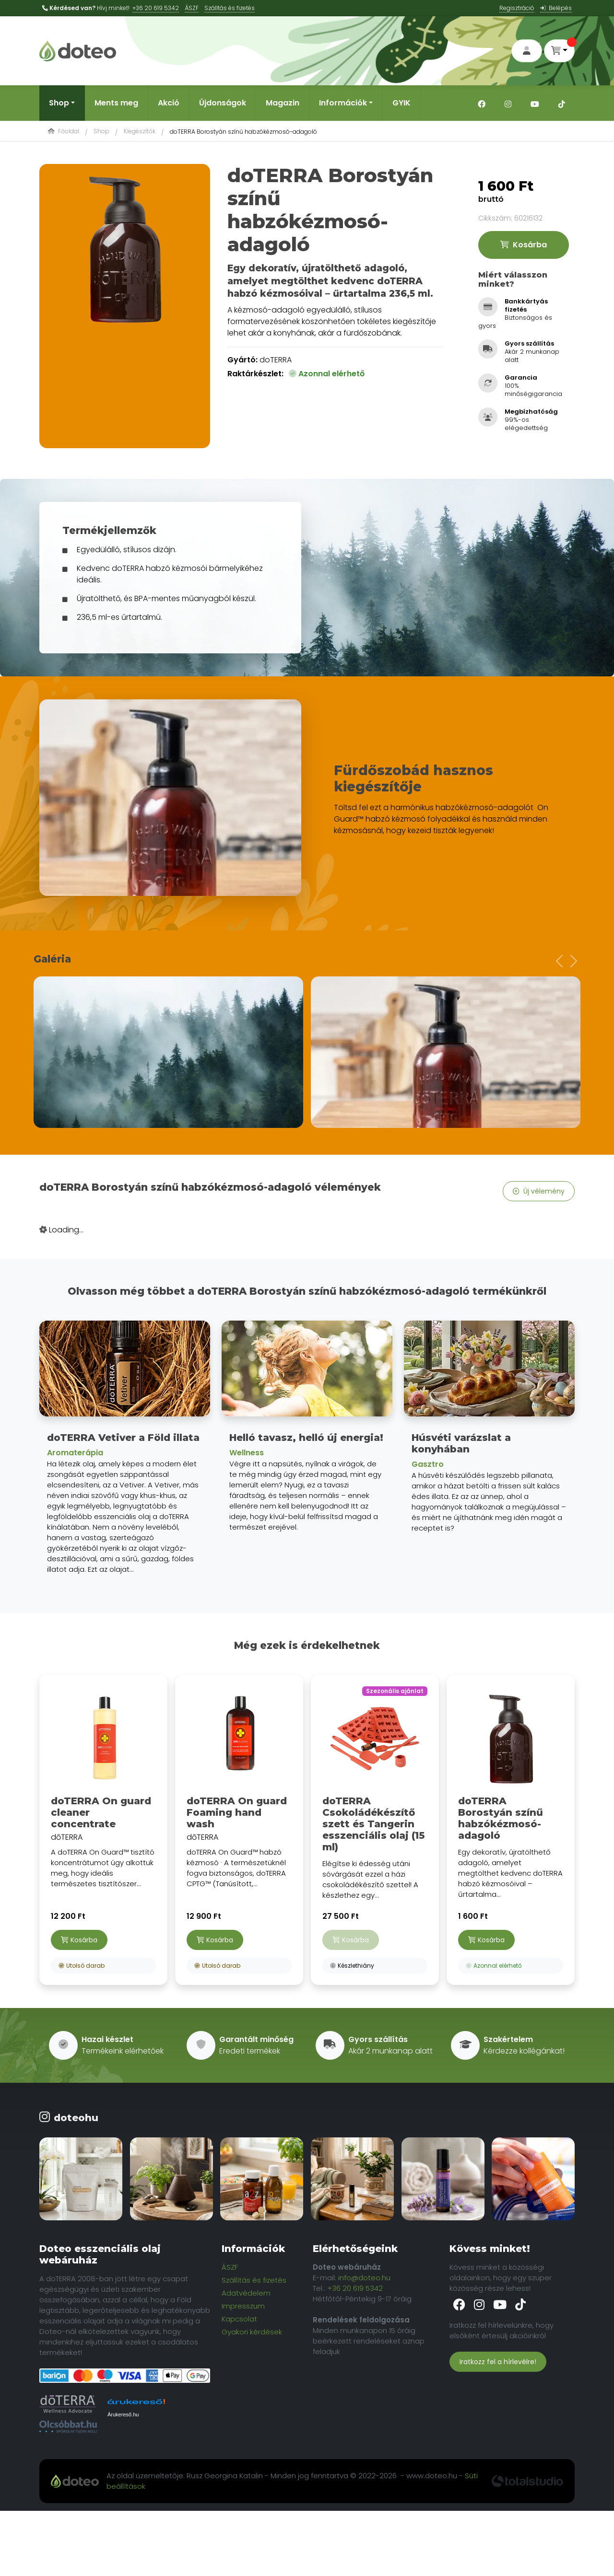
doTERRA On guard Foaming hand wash (237, 1812)
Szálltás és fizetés (229, 8)
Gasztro (428, 1464)
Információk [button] (343, 102)
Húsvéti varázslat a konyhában (461, 1443)
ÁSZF (192, 8)
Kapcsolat (239, 2319)
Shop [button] (59, 102)
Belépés (556, 8)
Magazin (282, 102)
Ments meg (116, 102)
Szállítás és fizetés (254, 2280)
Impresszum (243, 2306)
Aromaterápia (75, 1452)
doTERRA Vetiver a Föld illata (123, 1437)
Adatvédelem (246, 2293)
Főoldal (63, 131)
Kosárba (523, 244)
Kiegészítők (139, 131)
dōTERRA (103, 1787)
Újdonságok (222, 102)
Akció (168, 102)
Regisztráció (516, 8)
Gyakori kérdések (252, 2332)
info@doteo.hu (364, 2278)
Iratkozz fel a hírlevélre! (498, 2362)
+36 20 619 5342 (155, 8)
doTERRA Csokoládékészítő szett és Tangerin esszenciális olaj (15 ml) (373, 1824)
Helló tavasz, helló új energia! (306, 1437)
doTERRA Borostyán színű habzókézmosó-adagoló (500, 1818)
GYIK (401, 102)
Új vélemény (539, 1191)
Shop (101, 131)
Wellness (246, 1452)
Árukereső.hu (123, 2414)
